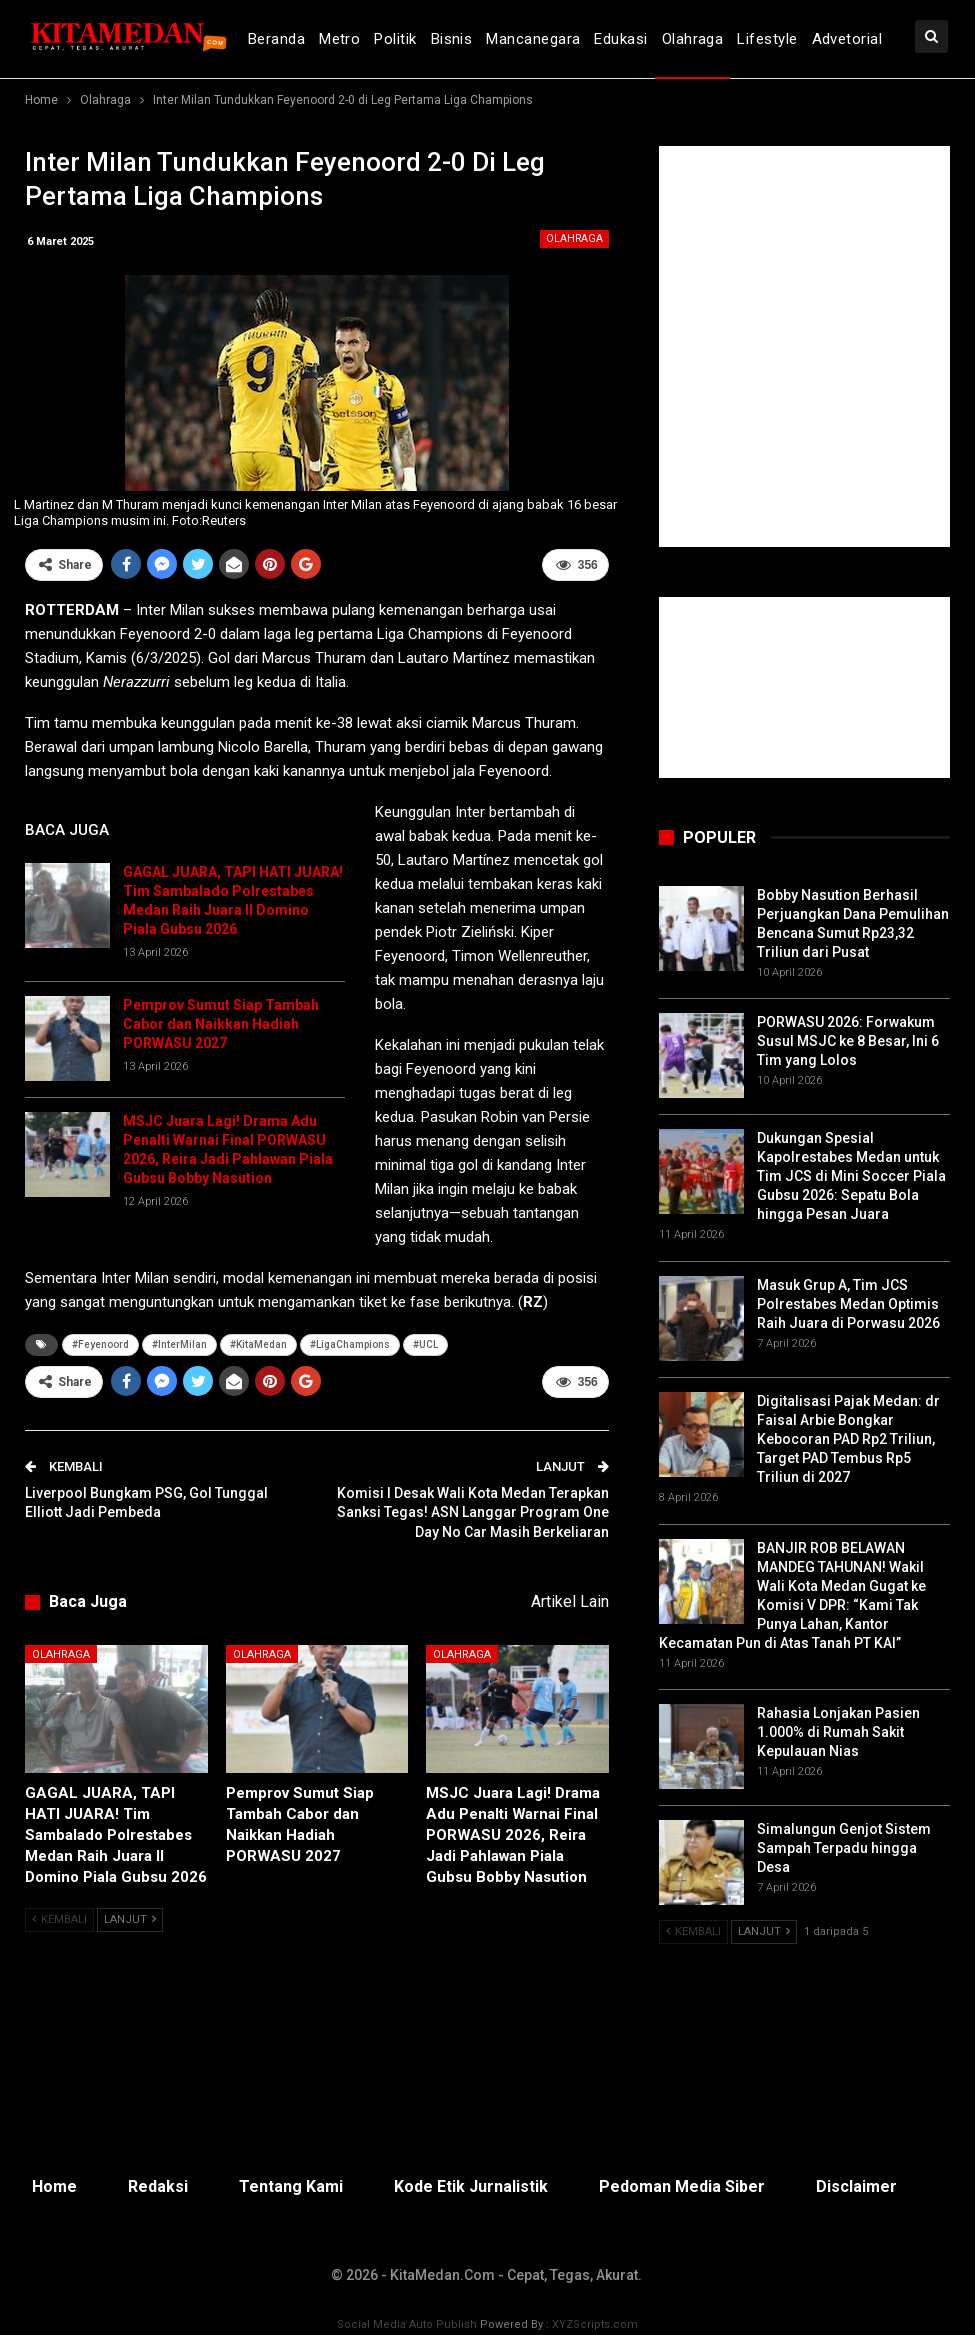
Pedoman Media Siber (682, 2186)
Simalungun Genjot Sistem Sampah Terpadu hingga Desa (844, 1848)
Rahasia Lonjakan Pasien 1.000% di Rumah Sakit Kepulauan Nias (838, 1732)
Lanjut (130, 1919)
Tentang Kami (291, 2186)
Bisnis (452, 39)
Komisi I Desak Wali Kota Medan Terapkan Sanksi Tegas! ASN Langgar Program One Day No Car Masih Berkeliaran (473, 1512)
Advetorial (847, 39)
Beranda (276, 39)
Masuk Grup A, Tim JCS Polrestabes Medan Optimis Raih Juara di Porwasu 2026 (848, 1304)
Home (54, 2186)
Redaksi (158, 2186)
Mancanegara (533, 39)
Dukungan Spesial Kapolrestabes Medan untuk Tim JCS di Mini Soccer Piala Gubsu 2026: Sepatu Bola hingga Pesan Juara (851, 1176)
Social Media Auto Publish (407, 2324)
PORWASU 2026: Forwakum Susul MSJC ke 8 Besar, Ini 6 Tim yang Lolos (848, 1041)
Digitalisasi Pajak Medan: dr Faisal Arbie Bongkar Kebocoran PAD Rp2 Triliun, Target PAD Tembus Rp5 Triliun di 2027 (848, 1439)
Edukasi (620, 39)
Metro (339, 39)
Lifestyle (767, 39)
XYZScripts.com (595, 2324)
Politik (395, 39)
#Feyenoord (100, 1344)
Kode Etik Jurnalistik (471, 2186)
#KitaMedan (258, 1344)
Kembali (59, 1919)
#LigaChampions (350, 1344)
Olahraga (693, 39)
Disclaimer (856, 2186)
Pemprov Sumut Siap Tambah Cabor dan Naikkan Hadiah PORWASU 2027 (221, 1024)
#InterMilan (179, 1344)
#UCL (425, 1344)
